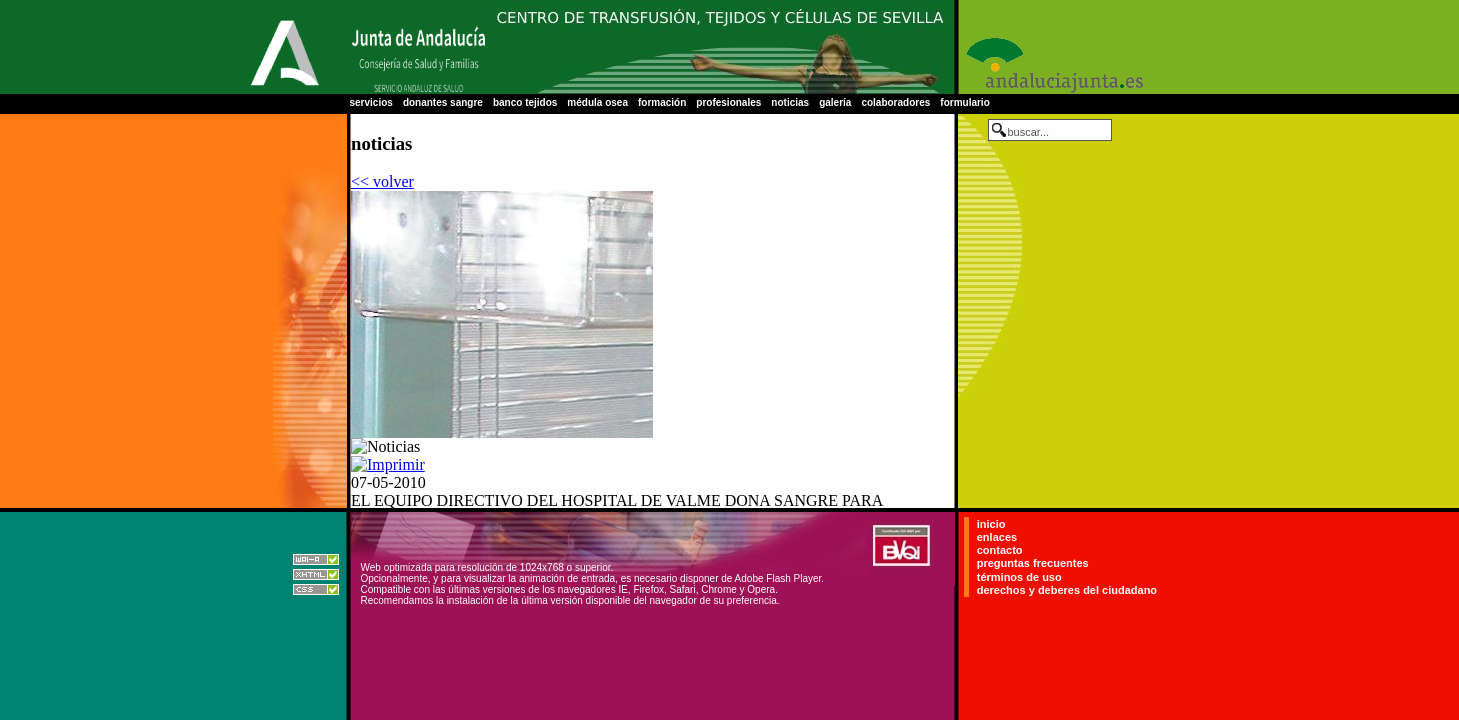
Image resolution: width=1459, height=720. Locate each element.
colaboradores (895, 102)
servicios (371, 102)
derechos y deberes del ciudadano (1067, 590)
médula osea (597, 102)
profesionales (728, 102)
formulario (964, 102)
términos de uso (1019, 577)
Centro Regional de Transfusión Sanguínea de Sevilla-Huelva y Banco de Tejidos (720, 47)
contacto (1000, 550)
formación (662, 102)
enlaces (997, 537)
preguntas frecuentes (1033, 564)
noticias (790, 102)
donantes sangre (443, 102)
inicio (991, 524)
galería (835, 102)
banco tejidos (525, 102)
